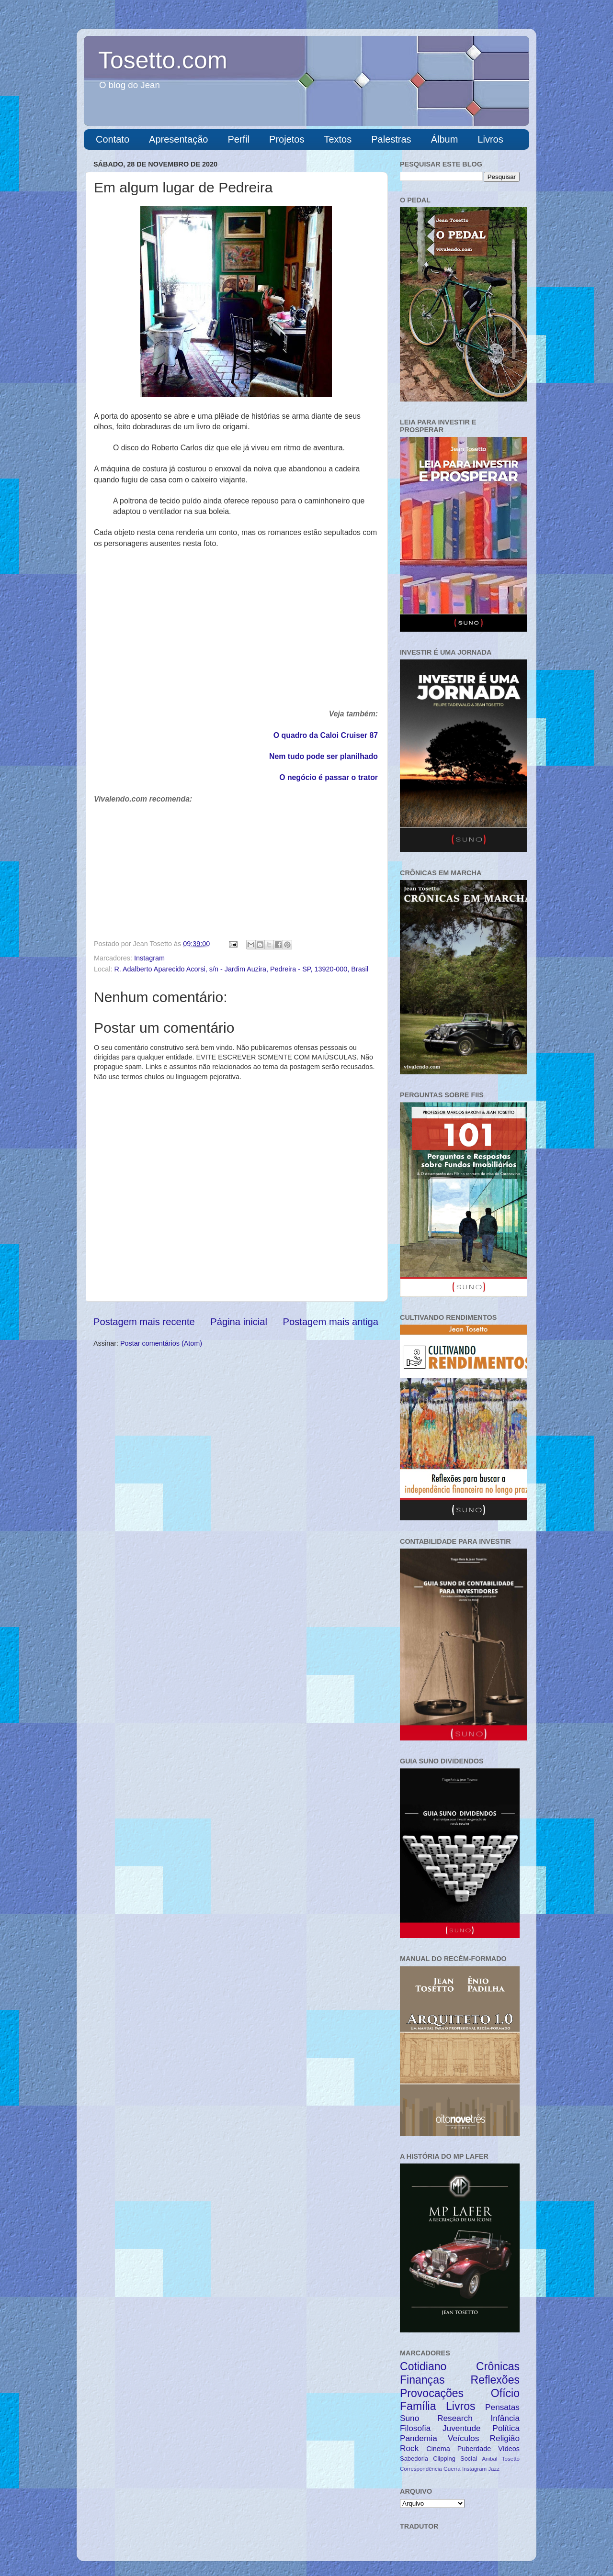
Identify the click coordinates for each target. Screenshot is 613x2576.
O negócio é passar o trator (328, 777)
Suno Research (436, 2418)
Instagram (149, 958)
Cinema (438, 2449)
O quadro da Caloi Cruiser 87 (325, 735)
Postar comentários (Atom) (161, 1343)
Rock (409, 2448)
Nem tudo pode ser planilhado (323, 756)
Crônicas (498, 2366)
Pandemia (418, 2438)
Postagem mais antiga (330, 1321)
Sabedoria (414, 2458)
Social (468, 2458)
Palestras (391, 139)
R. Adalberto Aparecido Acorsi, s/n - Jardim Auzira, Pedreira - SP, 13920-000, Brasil (241, 969)
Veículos (463, 2438)
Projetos (286, 139)
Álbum (444, 139)
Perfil (238, 139)
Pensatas (502, 2407)
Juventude (462, 2428)
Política (506, 2428)
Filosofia (415, 2428)
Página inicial (238, 1321)
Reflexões (495, 2380)
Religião (505, 2438)
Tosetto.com (162, 60)
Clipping (444, 2458)
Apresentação (178, 139)
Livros (490, 139)
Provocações (432, 2393)
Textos (338, 139)
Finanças (422, 2380)
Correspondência (421, 2469)
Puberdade (474, 2449)
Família (418, 2406)
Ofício (505, 2393)
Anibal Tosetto (501, 2459)
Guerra (452, 2469)
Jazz (493, 2469)
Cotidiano (423, 2366)
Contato (112, 139)
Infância (505, 2418)
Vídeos (509, 2449)
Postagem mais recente (144, 1321)
